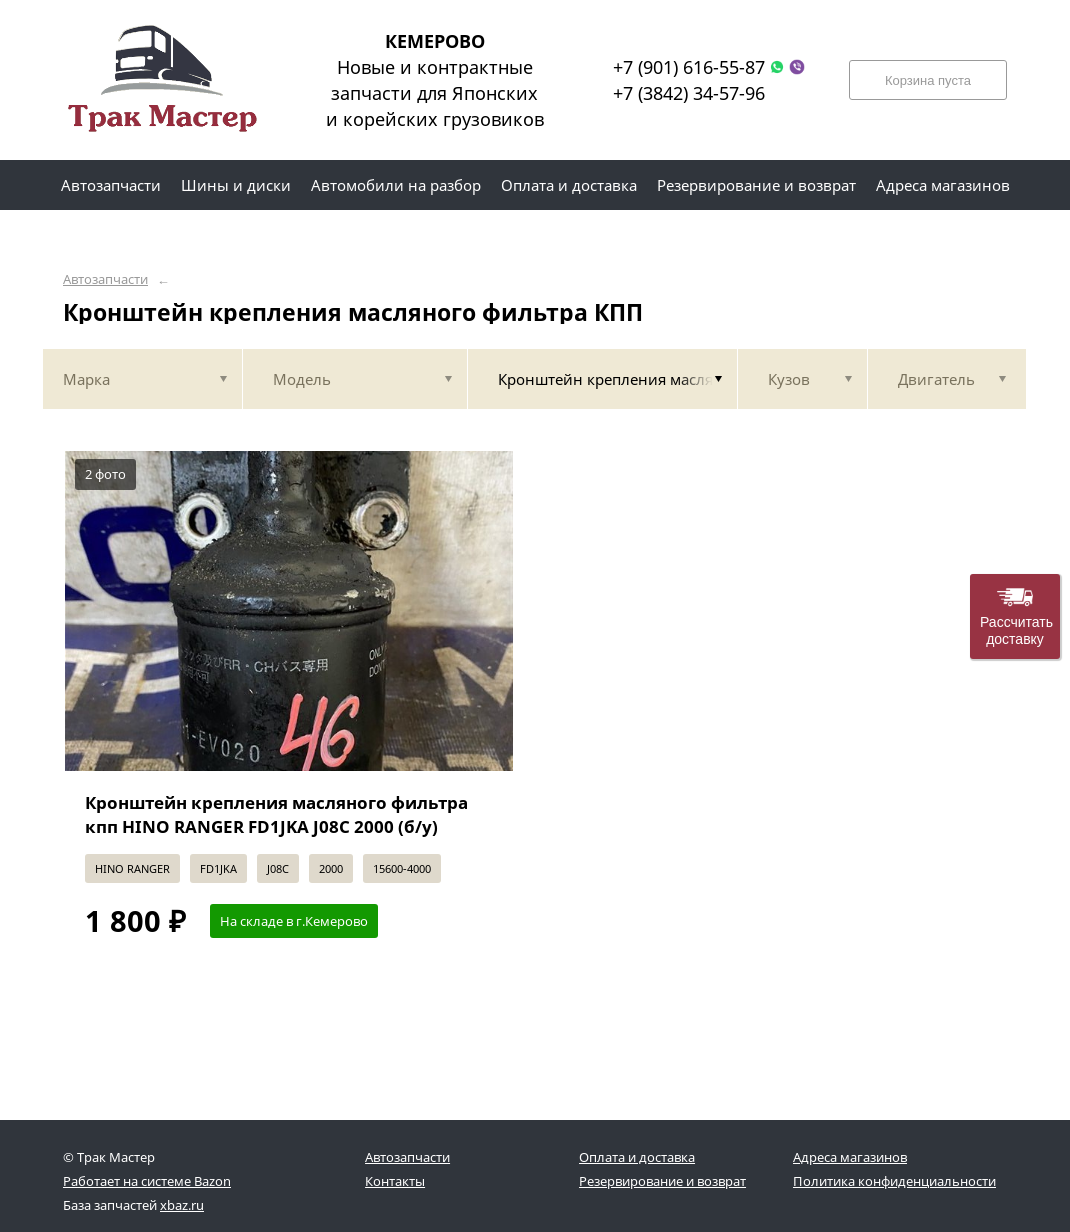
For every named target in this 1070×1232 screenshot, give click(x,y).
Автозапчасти (105, 279)
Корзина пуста (928, 80)
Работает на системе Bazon (147, 1181)
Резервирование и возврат (662, 1181)
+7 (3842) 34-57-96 (689, 93)
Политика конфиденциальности (894, 1181)
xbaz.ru (182, 1205)
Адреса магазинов (850, 1157)
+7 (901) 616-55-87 (689, 67)
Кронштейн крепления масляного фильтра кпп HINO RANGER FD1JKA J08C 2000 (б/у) (276, 814)
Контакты (395, 1181)
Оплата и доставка (637, 1157)
